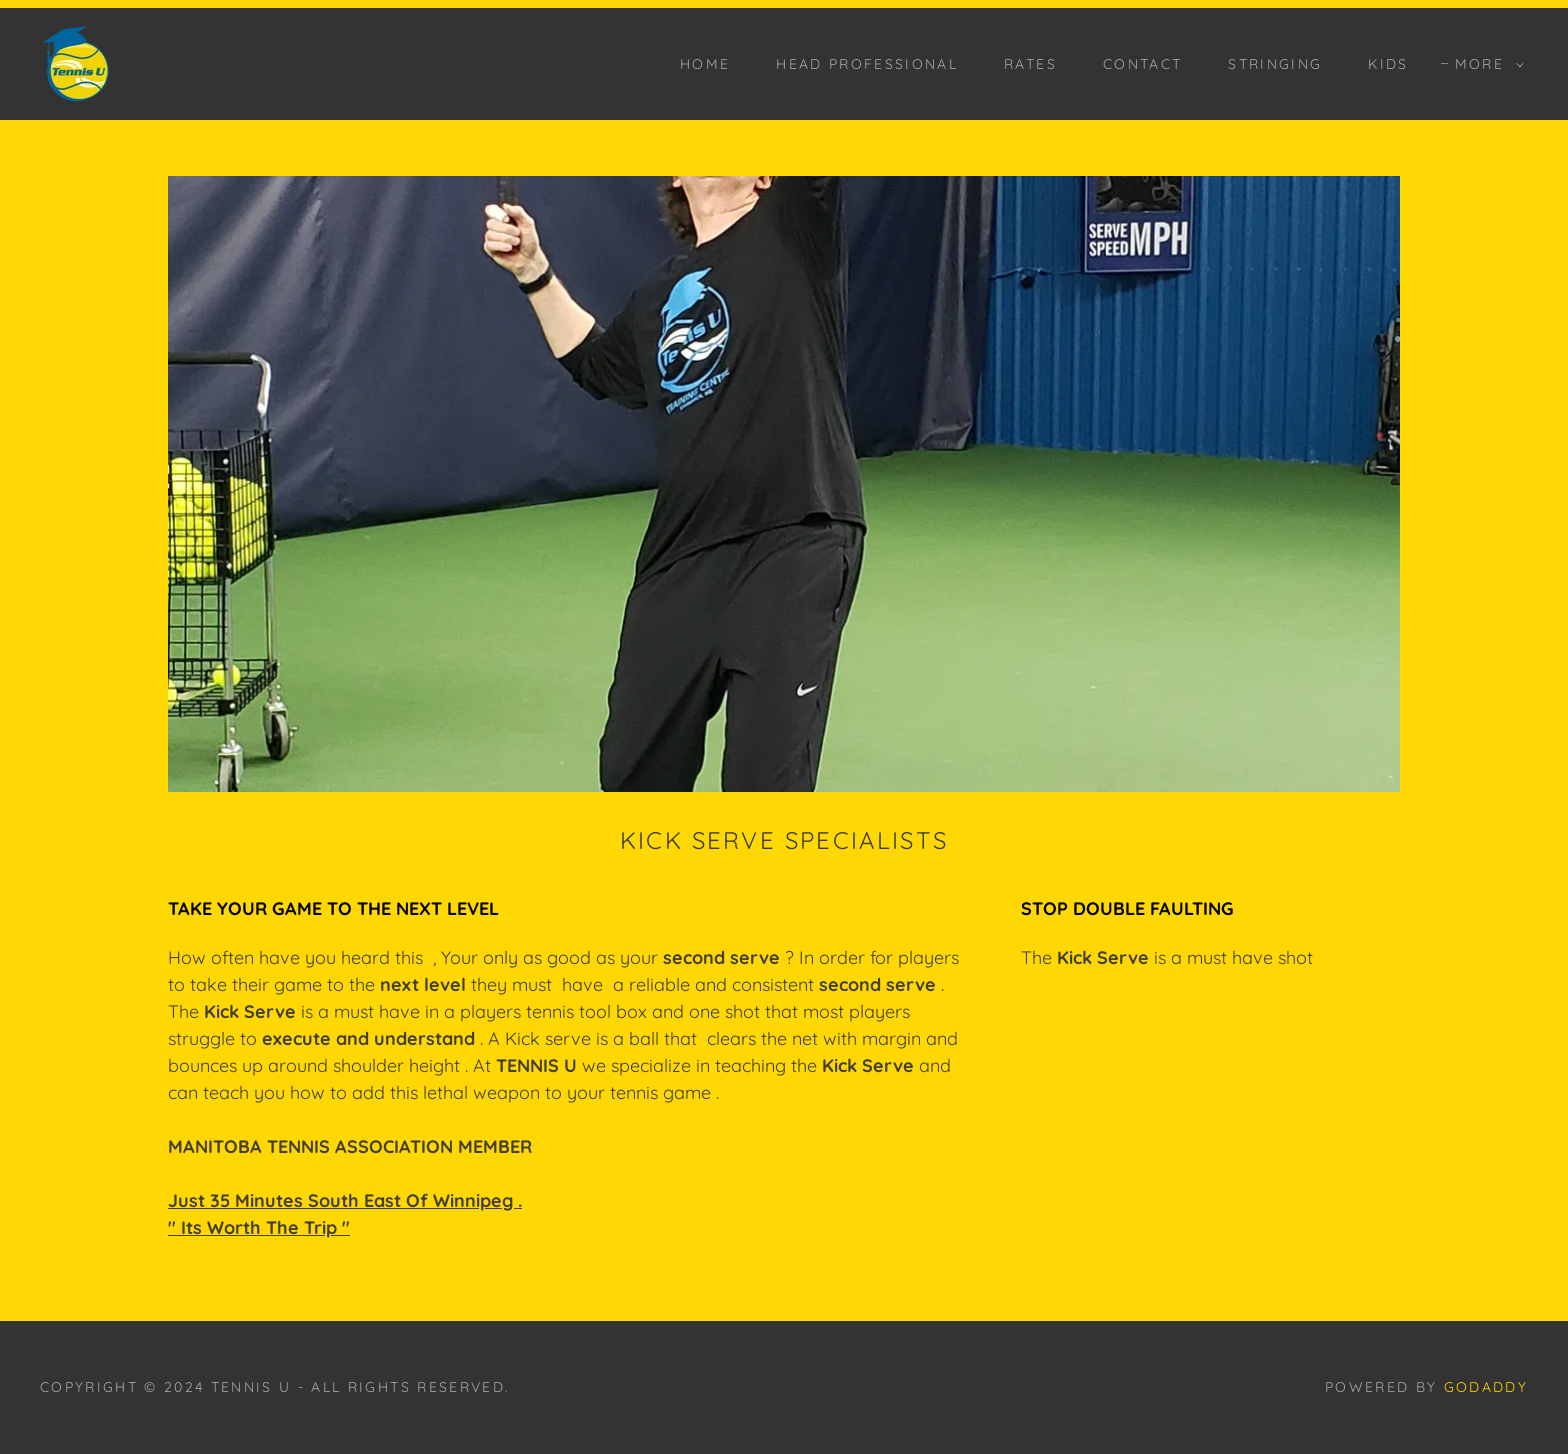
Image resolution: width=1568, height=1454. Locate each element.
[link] (76, 62)
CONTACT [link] (1142, 64)
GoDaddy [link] (1486, 1387)
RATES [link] (1030, 64)
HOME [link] (705, 64)
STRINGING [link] (1275, 64)
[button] (1484, 64)
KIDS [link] (1388, 64)
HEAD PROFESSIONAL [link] (867, 64)
